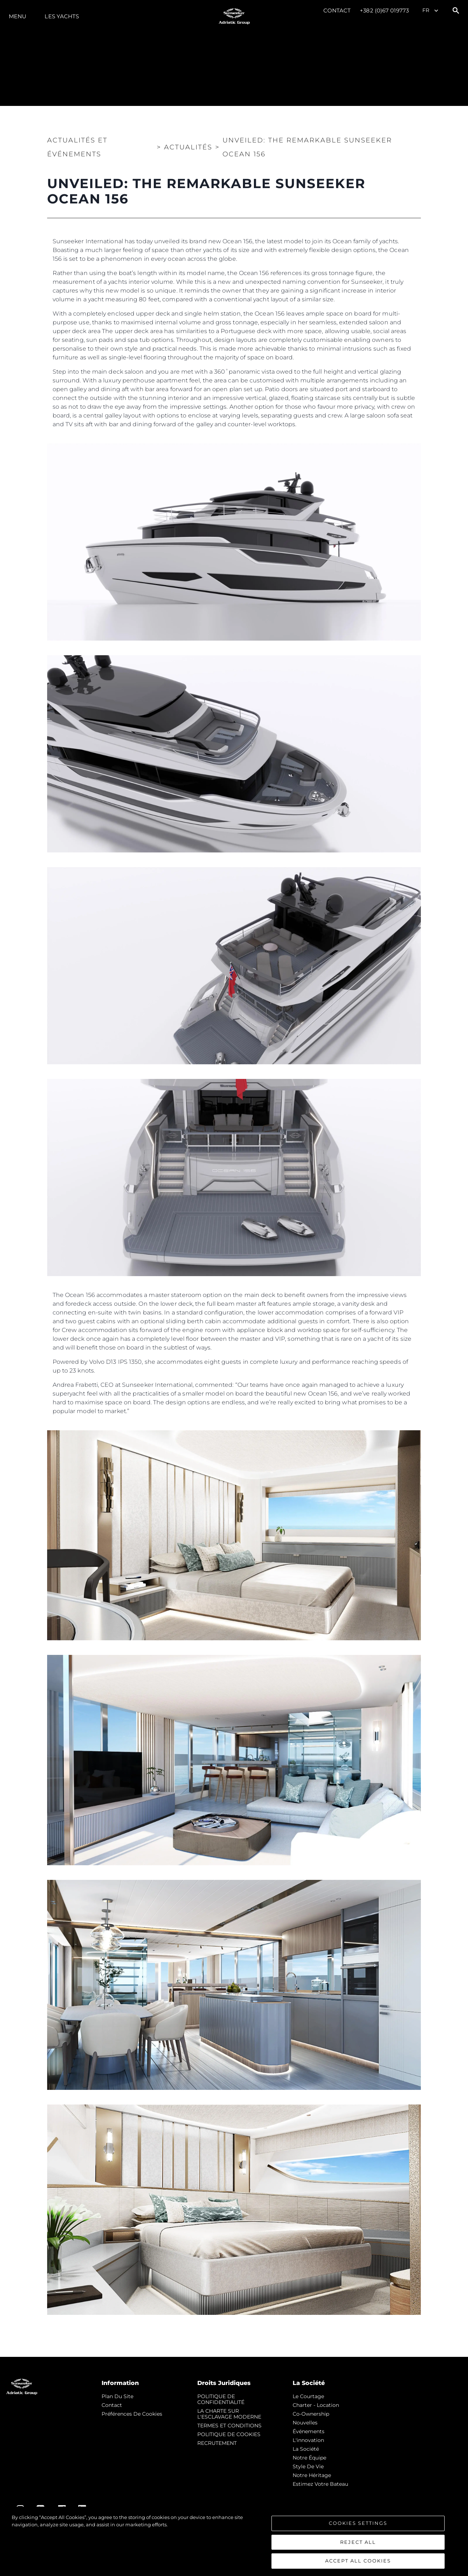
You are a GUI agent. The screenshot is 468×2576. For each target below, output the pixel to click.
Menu (17, 16)
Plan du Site (117, 2396)
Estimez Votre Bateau (320, 2484)
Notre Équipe (309, 2457)
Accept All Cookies (358, 2561)
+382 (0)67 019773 (384, 10)
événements (308, 2431)
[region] (234, 2541)
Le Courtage (308, 2396)
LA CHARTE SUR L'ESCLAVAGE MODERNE (229, 2414)
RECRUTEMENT (217, 2443)
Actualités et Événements (77, 147)
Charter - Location (316, 2405)
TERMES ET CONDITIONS (229, 2425)
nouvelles (305, 2422)
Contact (337, 10)
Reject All (358, 2542)
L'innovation (308, 2440)
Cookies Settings (358, 2523)
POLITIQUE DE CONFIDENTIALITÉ (220, 2399)
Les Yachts (62, 16)
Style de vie (308, 2466)
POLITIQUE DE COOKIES (228, 2434)
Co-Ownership (311, 2414)
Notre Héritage (312, 2475)
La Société (306, 2449)
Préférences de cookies (132, 2414)
